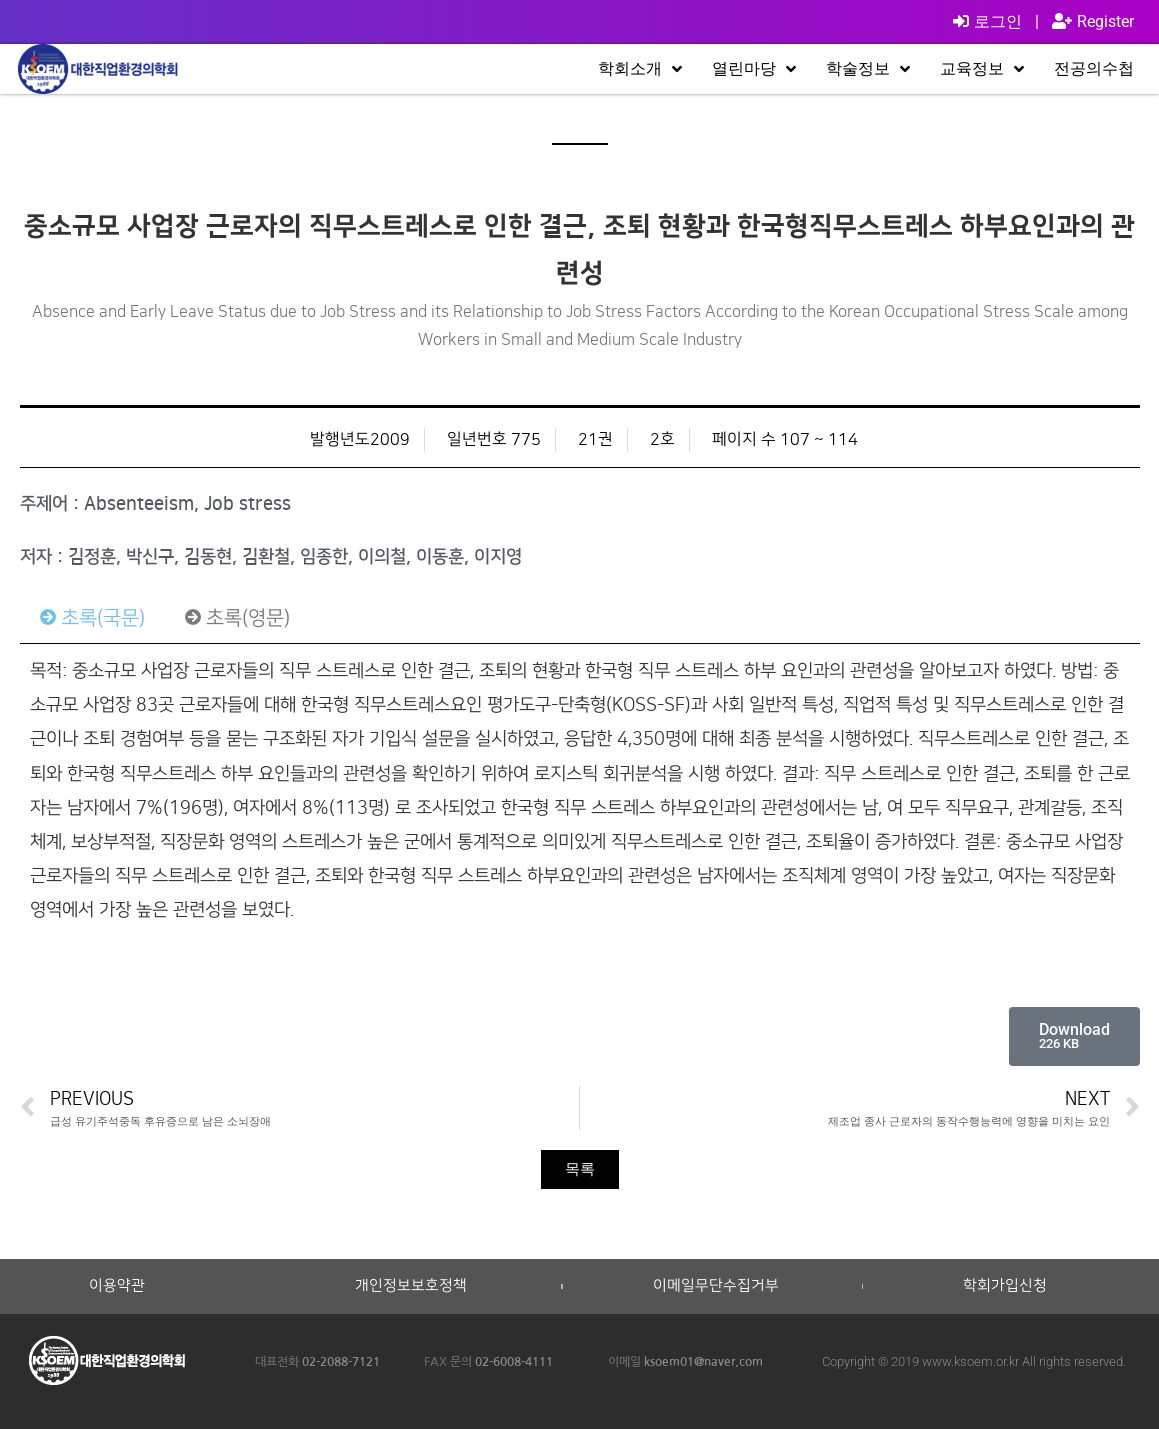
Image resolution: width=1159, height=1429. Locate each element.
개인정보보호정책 (411, 1286)
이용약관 (117, 1286)
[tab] (92, 618)
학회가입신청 (1005, 1286)
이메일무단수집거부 (716, 1286)
